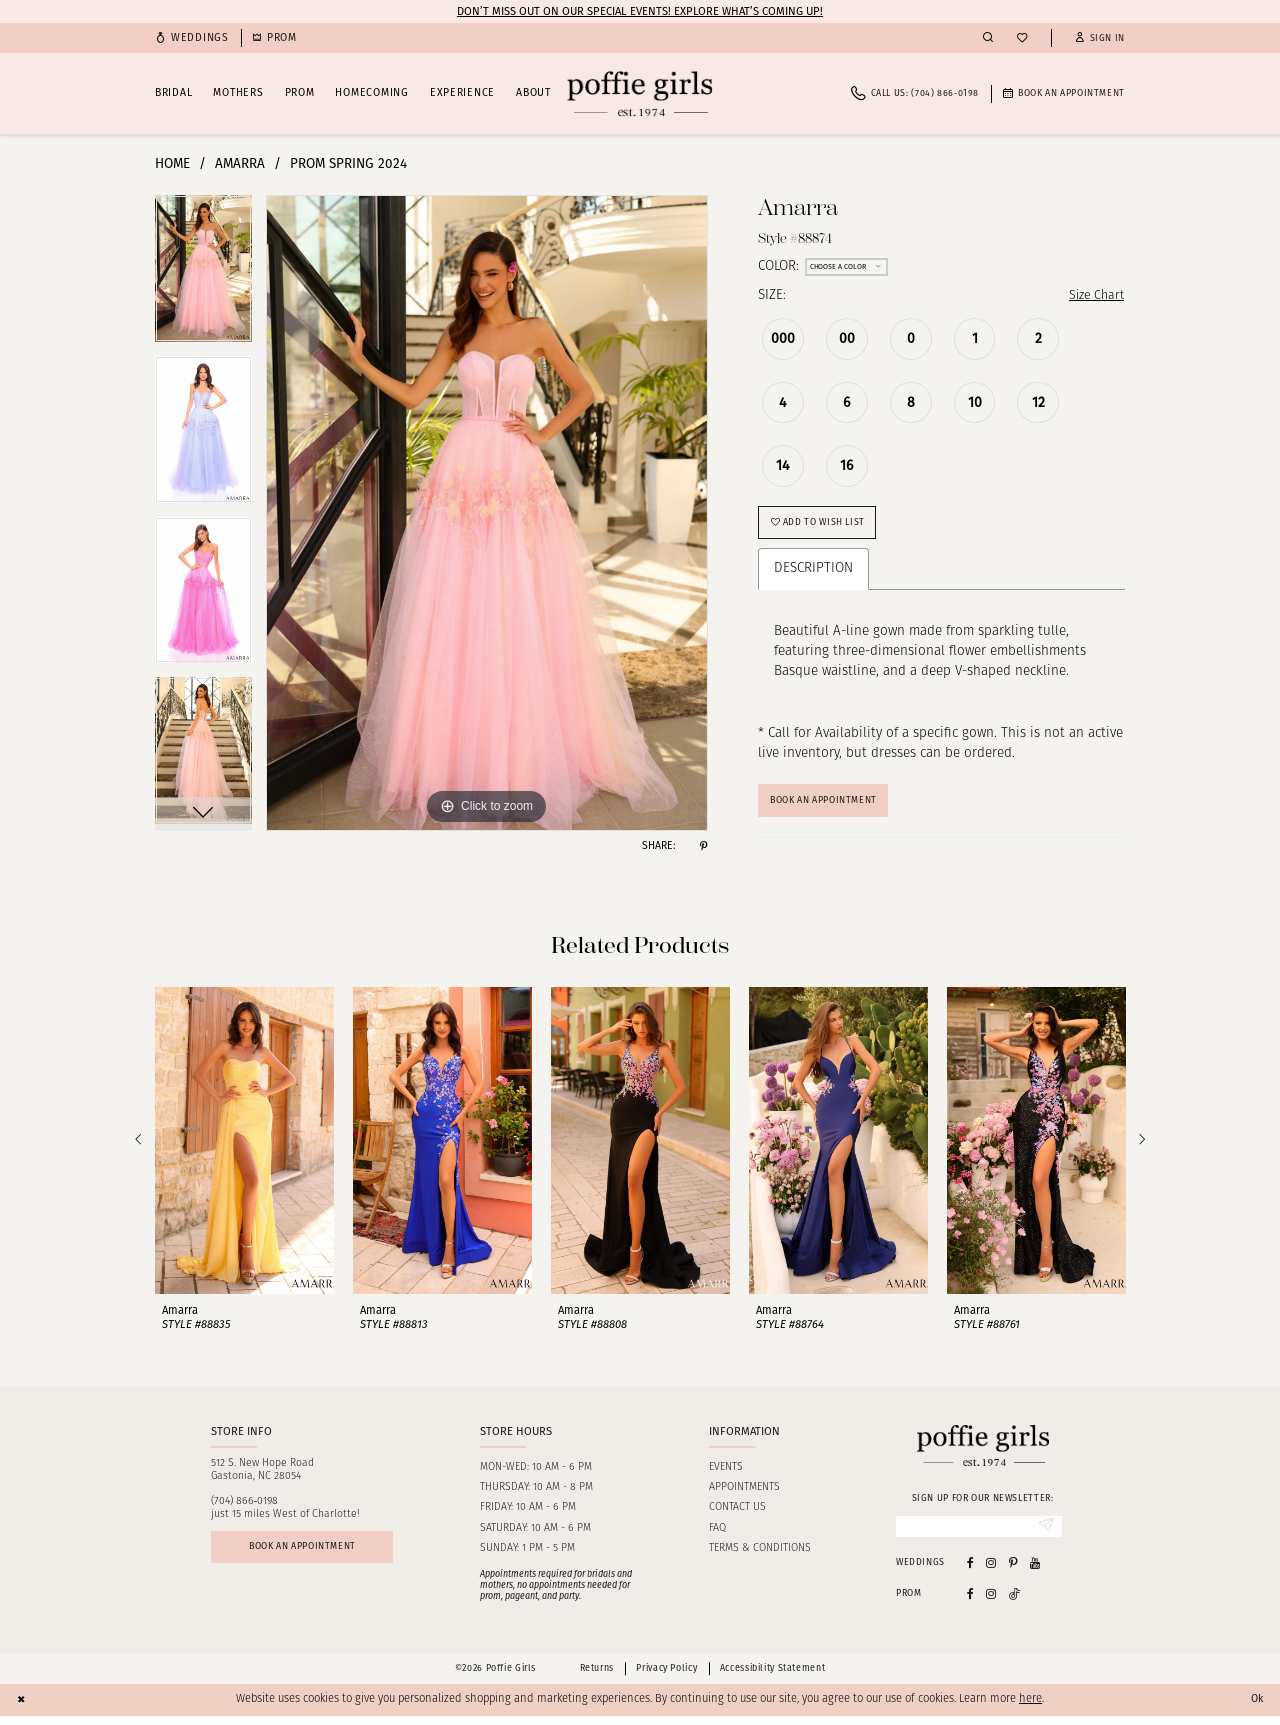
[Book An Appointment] (1064, 93)
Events (726, 1474)
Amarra (240, 163)
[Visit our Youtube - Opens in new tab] (1035, 1571)
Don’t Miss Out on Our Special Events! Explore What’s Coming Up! (640, 11)
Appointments (744, 1495)
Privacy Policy (666, 1677)
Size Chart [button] (1094, 296)
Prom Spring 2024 (348, 163)
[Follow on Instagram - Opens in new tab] (991, 1602)
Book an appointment (309, 1556)
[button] (1100, 38)
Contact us (737, 1515)
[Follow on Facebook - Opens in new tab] (970, 1602)
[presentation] (244, 1147)
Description (813, 573)
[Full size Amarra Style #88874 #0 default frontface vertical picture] (487, 513)
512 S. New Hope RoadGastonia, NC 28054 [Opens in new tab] (262, 1477)
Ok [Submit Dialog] (1256, 1708)
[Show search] (988, 38)
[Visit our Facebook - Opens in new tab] (970, 1571)
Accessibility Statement (772, 1677)
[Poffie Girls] (639, 93)
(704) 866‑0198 (245, 1509)
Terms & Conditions (760, 1555)
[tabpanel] (203, 275)
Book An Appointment (832, 807)
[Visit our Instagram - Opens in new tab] (991, 1571)
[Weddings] (192, 38)
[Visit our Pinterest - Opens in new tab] (1013, 1571)
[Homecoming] (275, 38)
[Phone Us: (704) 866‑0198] (915, 93)
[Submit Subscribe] (1045, 1535)
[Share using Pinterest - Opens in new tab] (703, 846)
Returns (597, 1677)
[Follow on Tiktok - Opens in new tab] (1015, 1602)
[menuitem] (192, 38)
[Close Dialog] (22, 1709)
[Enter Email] (979, 1535)
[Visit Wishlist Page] (1022, 38)
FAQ (717, 1535)
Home (172, 163)
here (1030, 1708)
